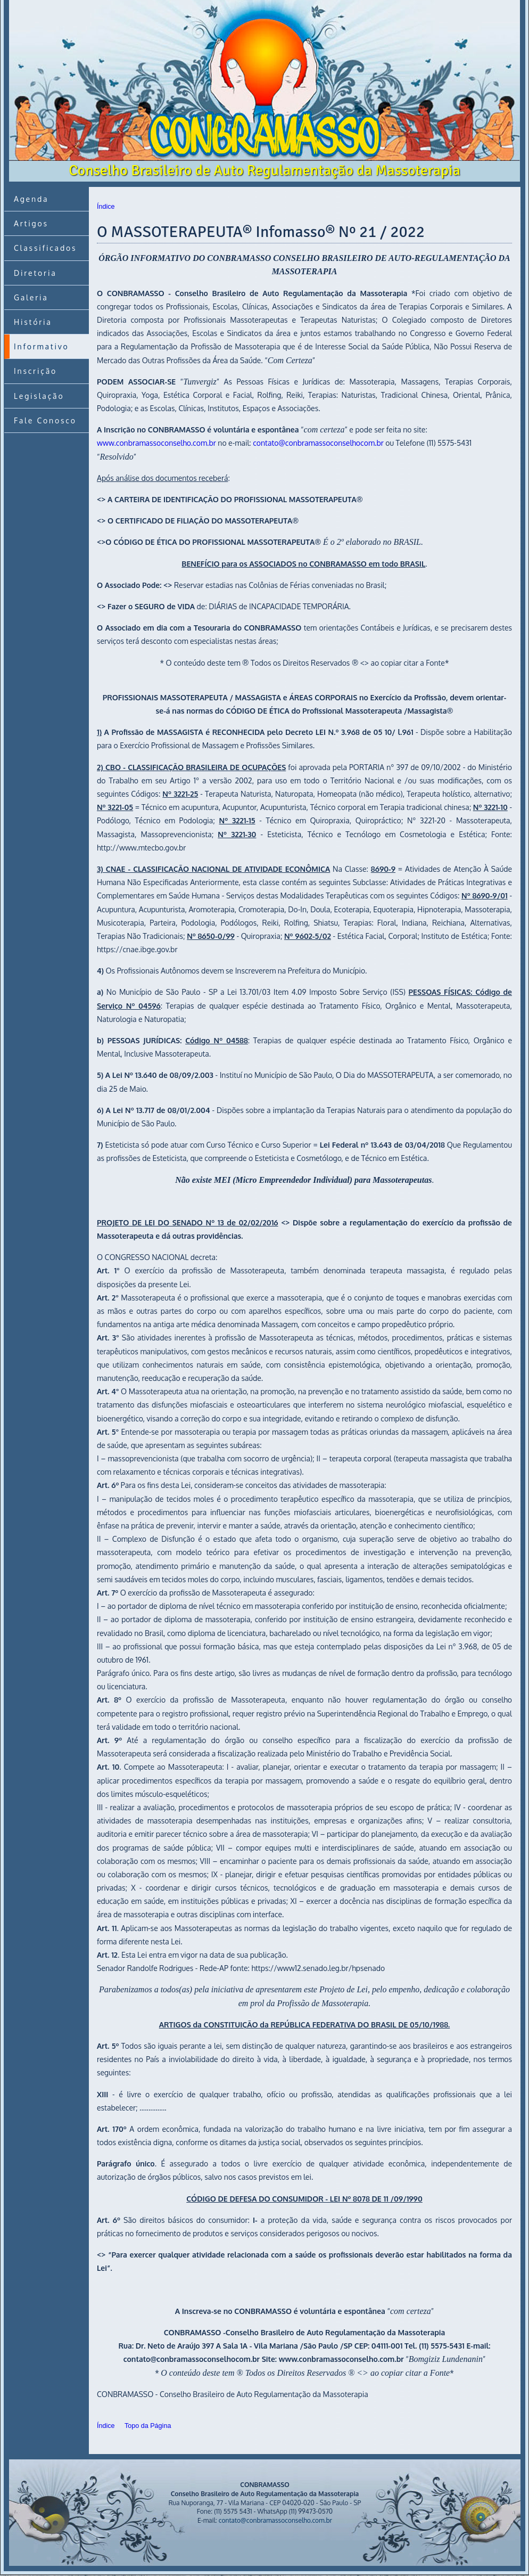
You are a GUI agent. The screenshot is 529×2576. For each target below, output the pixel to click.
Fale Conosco (45, 420)
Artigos (31, 223)
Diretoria (35, 272)
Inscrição (35, 370)
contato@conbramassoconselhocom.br (318, 442)
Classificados (45, 247)
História (33, 321)
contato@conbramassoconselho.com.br (275, 2520)
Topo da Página (148, 2426)
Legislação (39, 395)
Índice (106, 206)
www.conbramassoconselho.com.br (156, 442)
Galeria (31, 297)
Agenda (31, 198)
